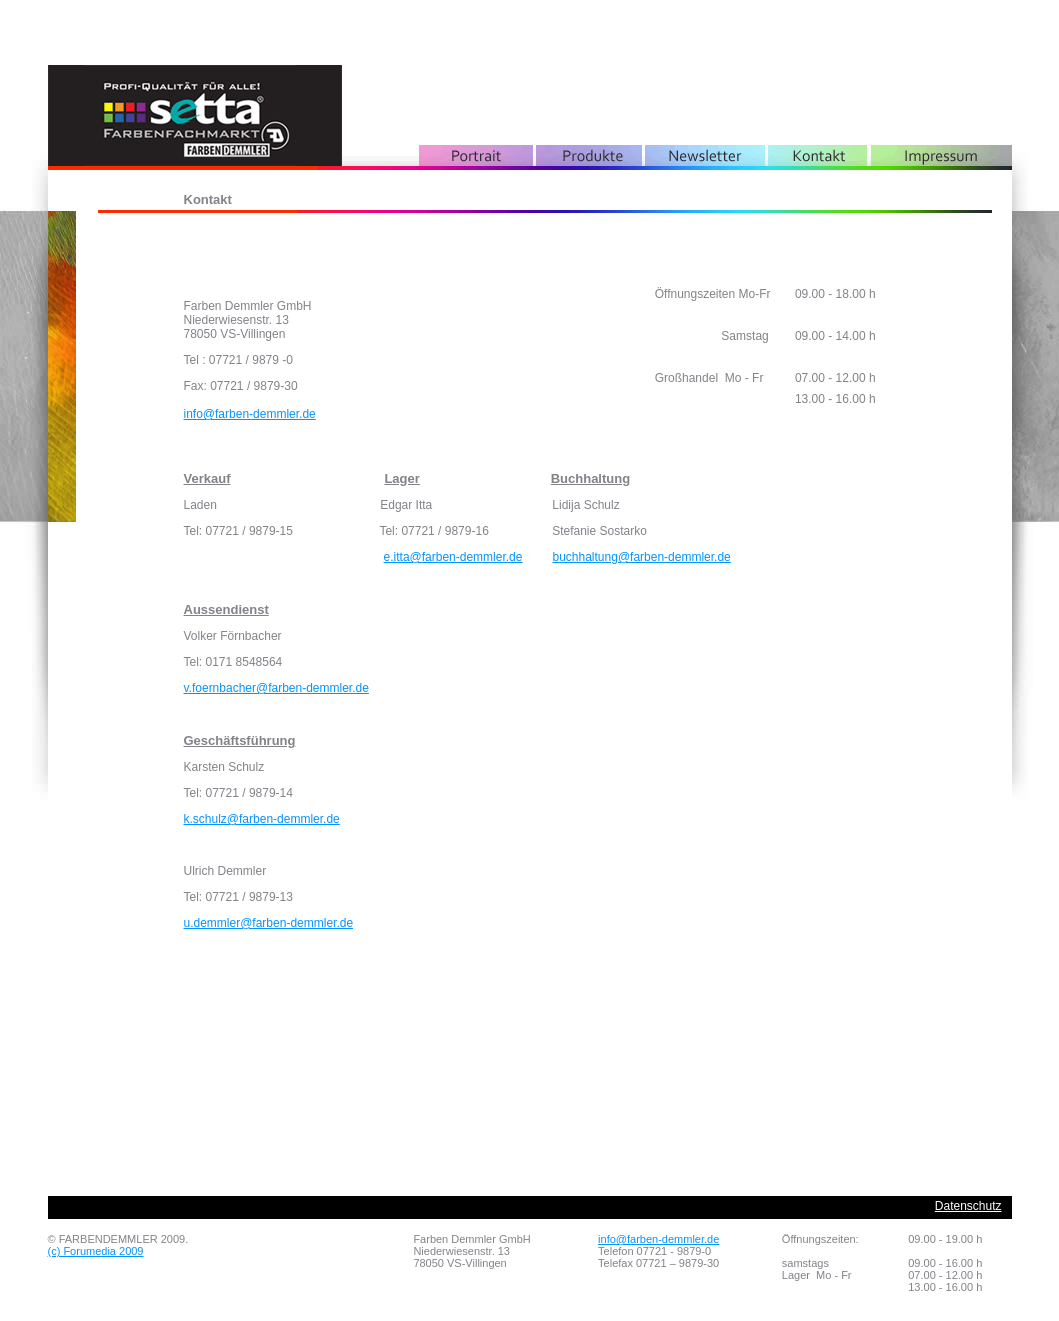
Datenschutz (968, 1206)
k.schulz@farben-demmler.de (262, 819)
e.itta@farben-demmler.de (453, 557)
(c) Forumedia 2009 (96, 1251)
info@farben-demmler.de (250, 414)
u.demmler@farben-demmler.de (269, 923)
